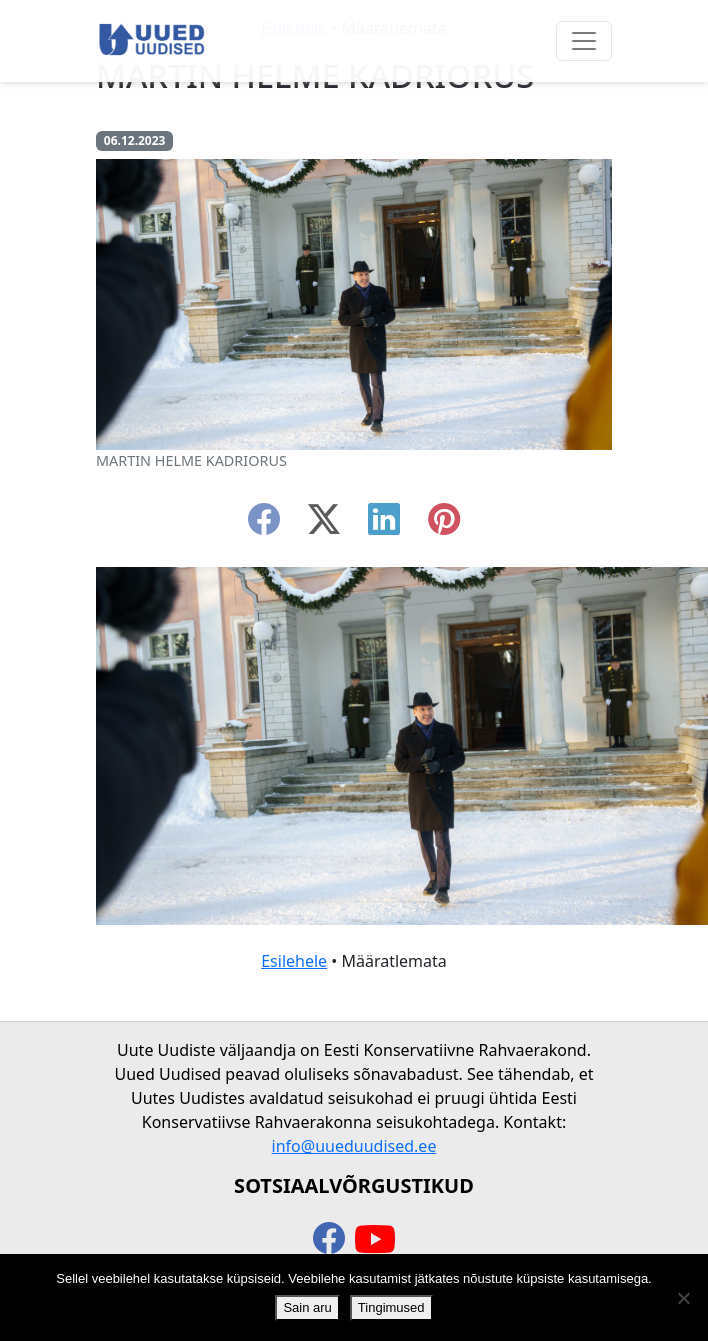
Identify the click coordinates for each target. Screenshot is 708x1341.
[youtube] (375, 1240)
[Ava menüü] (584, 41)
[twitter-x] (324, 525)
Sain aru (307, 1307)
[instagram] (444, 525)
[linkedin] (384, 525)
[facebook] (264, 525)
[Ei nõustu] (683, 1298)
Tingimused (391, 1307)
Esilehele (294, 961)
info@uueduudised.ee (354, 1146)
